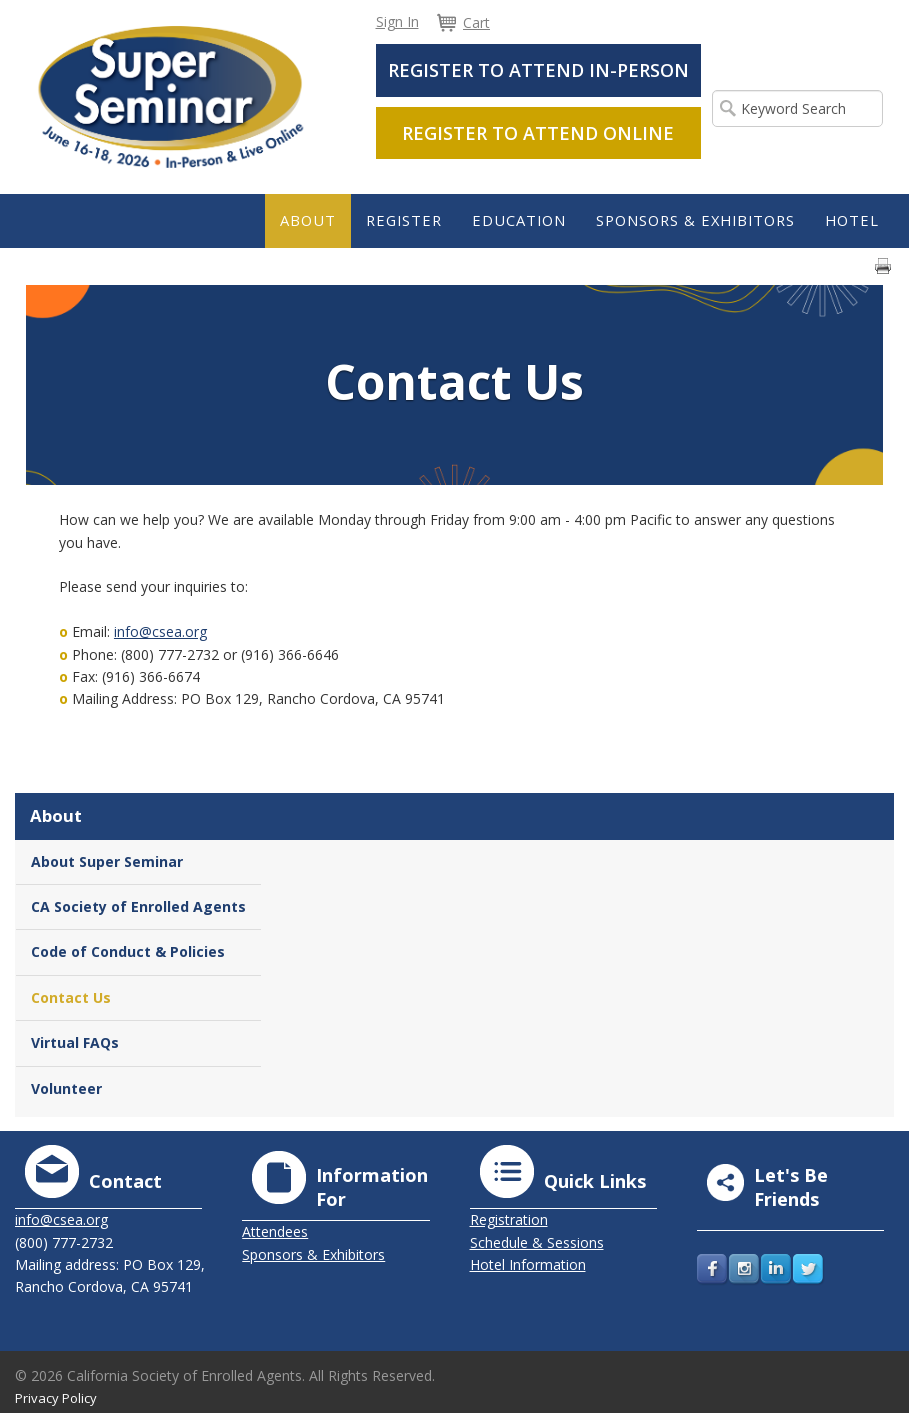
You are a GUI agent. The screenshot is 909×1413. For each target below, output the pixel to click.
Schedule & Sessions (537, 1242)
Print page (883, 266)
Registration (509, 1219)
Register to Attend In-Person (538, 70)
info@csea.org (160, 631)
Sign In (397, 21)
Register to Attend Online (538, 133)
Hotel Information (528, 1264)
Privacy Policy (56, 1398)
